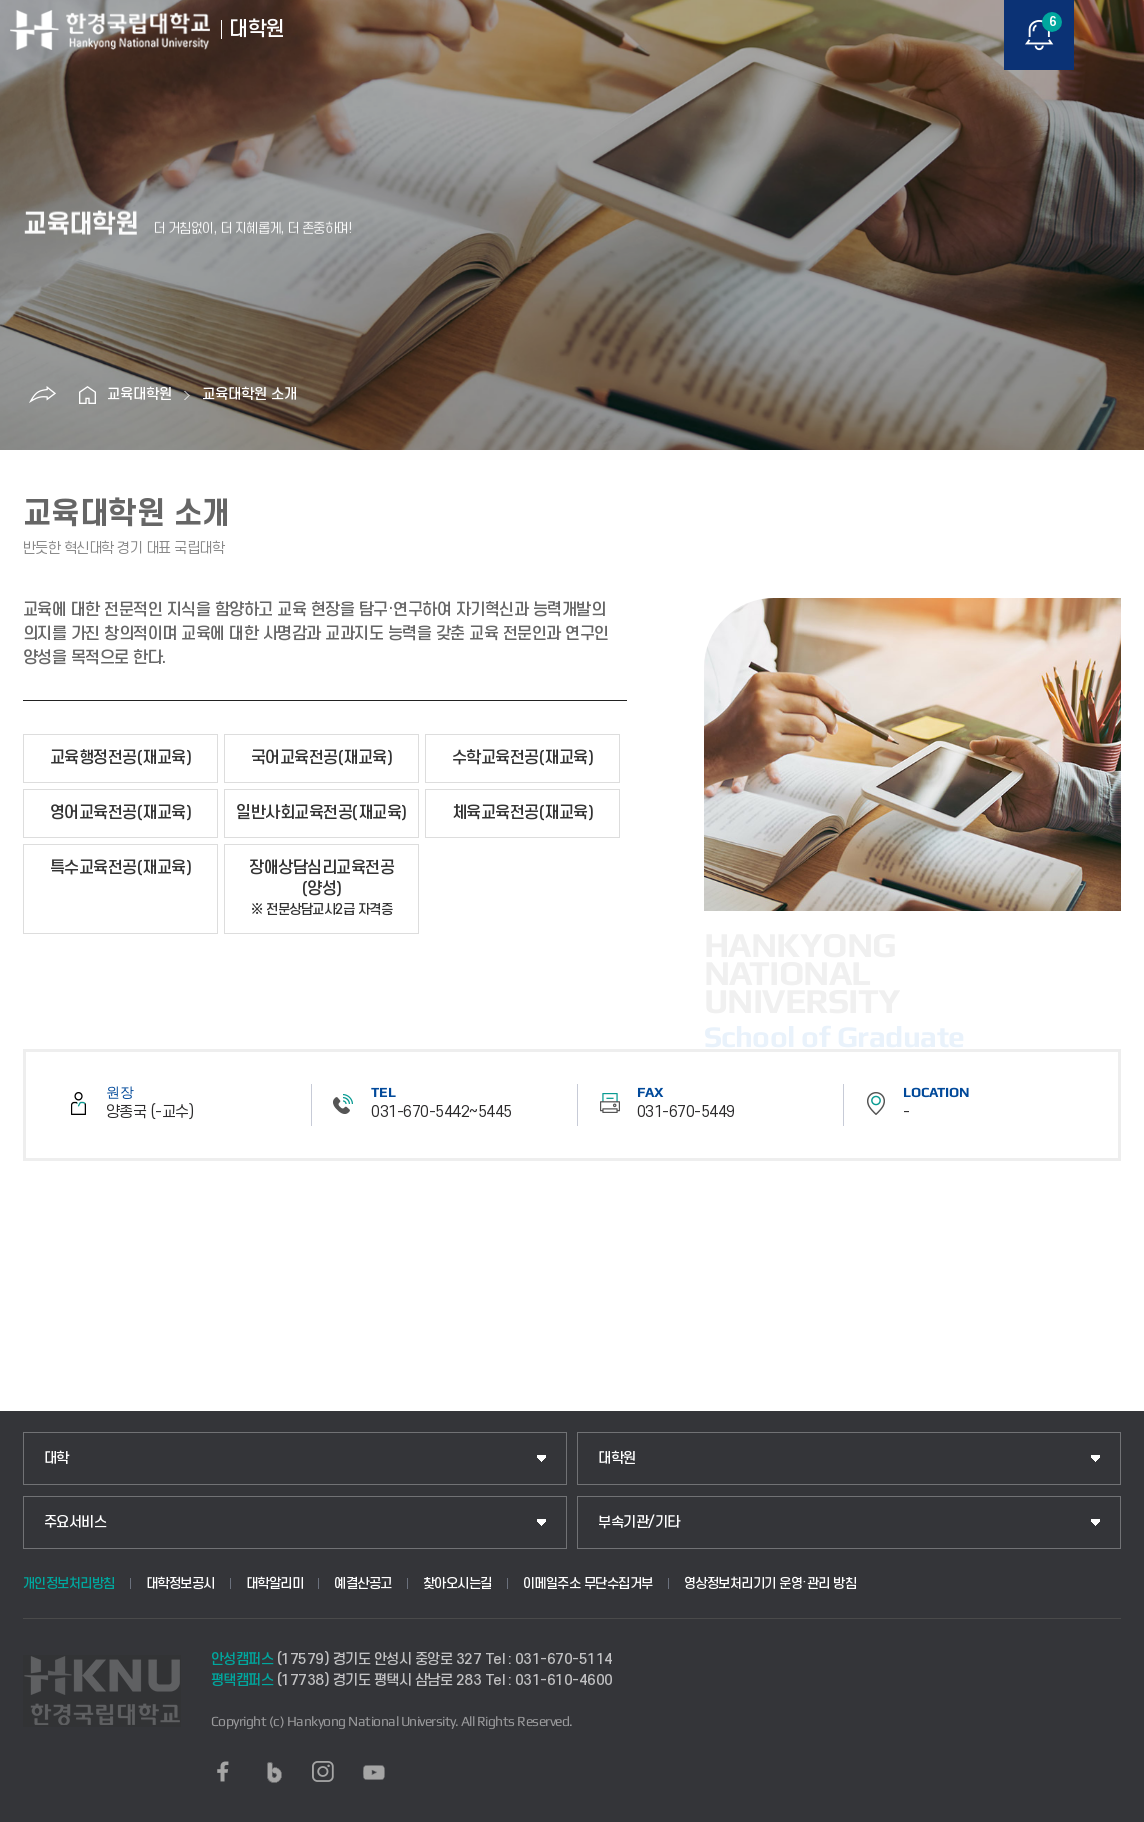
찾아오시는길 (457, 1583)
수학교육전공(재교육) (523, 758)
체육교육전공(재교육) (523, 813)
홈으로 (87, 395)
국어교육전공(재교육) (322, 758)
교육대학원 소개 (249, 394)
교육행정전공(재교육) (121, 758)
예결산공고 (363, 1583)
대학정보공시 (180, 1583)
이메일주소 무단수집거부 (588, 1583)
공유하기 (42, 395)
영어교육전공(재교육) (121, 813)
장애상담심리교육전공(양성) (321, 888)
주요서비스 (75, 1522)
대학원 (617, 1458)
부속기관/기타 (639, 1522)
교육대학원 (139, 394)
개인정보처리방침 (69, 1583)
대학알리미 (275, 1583)
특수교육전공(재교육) (121, 868)
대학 (56, 1458)
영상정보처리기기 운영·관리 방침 (770, 1583)
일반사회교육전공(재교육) (321, 813)
